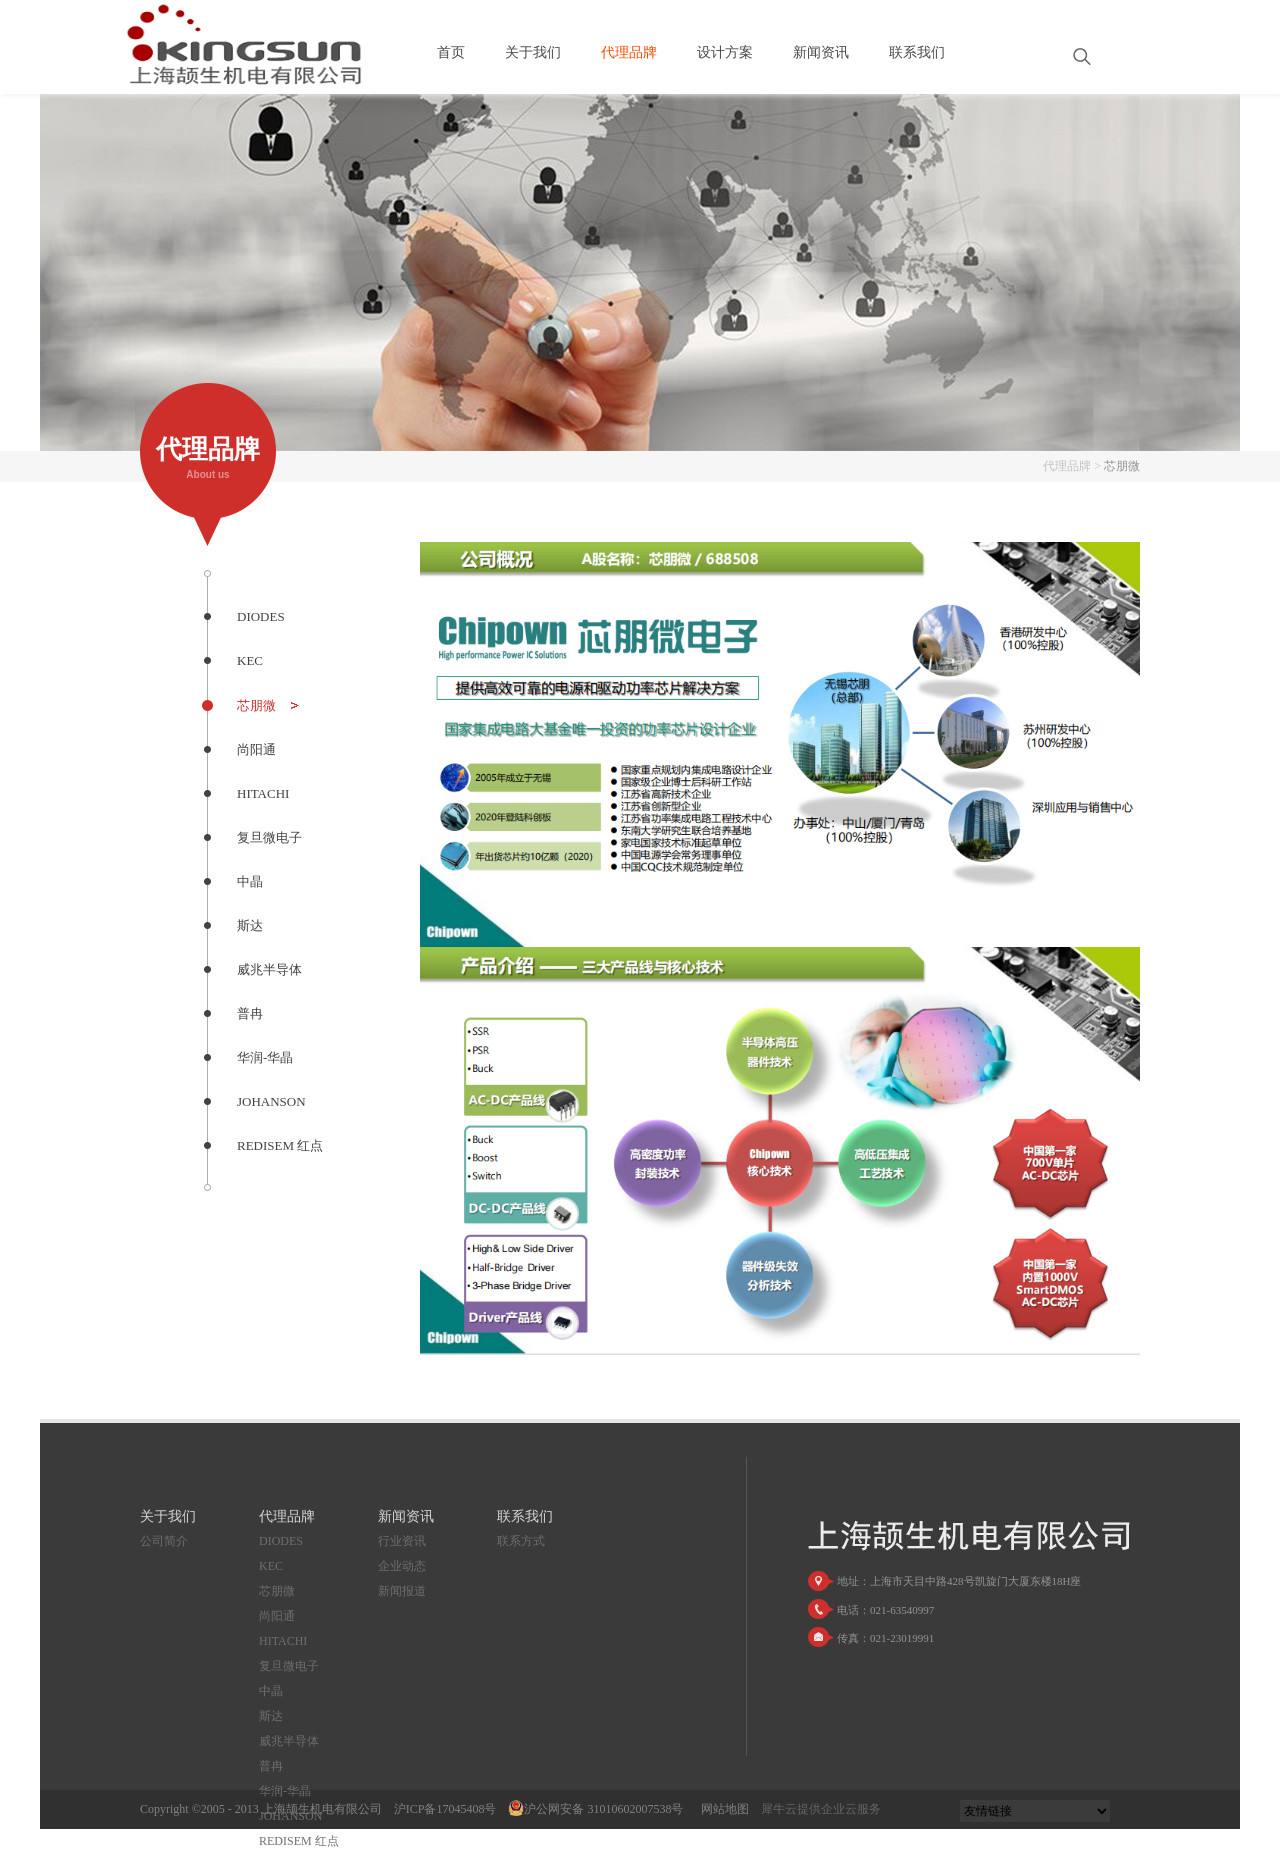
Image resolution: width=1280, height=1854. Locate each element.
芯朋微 (1122, 466)
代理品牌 (1067, 466)
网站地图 (722, 1809)
